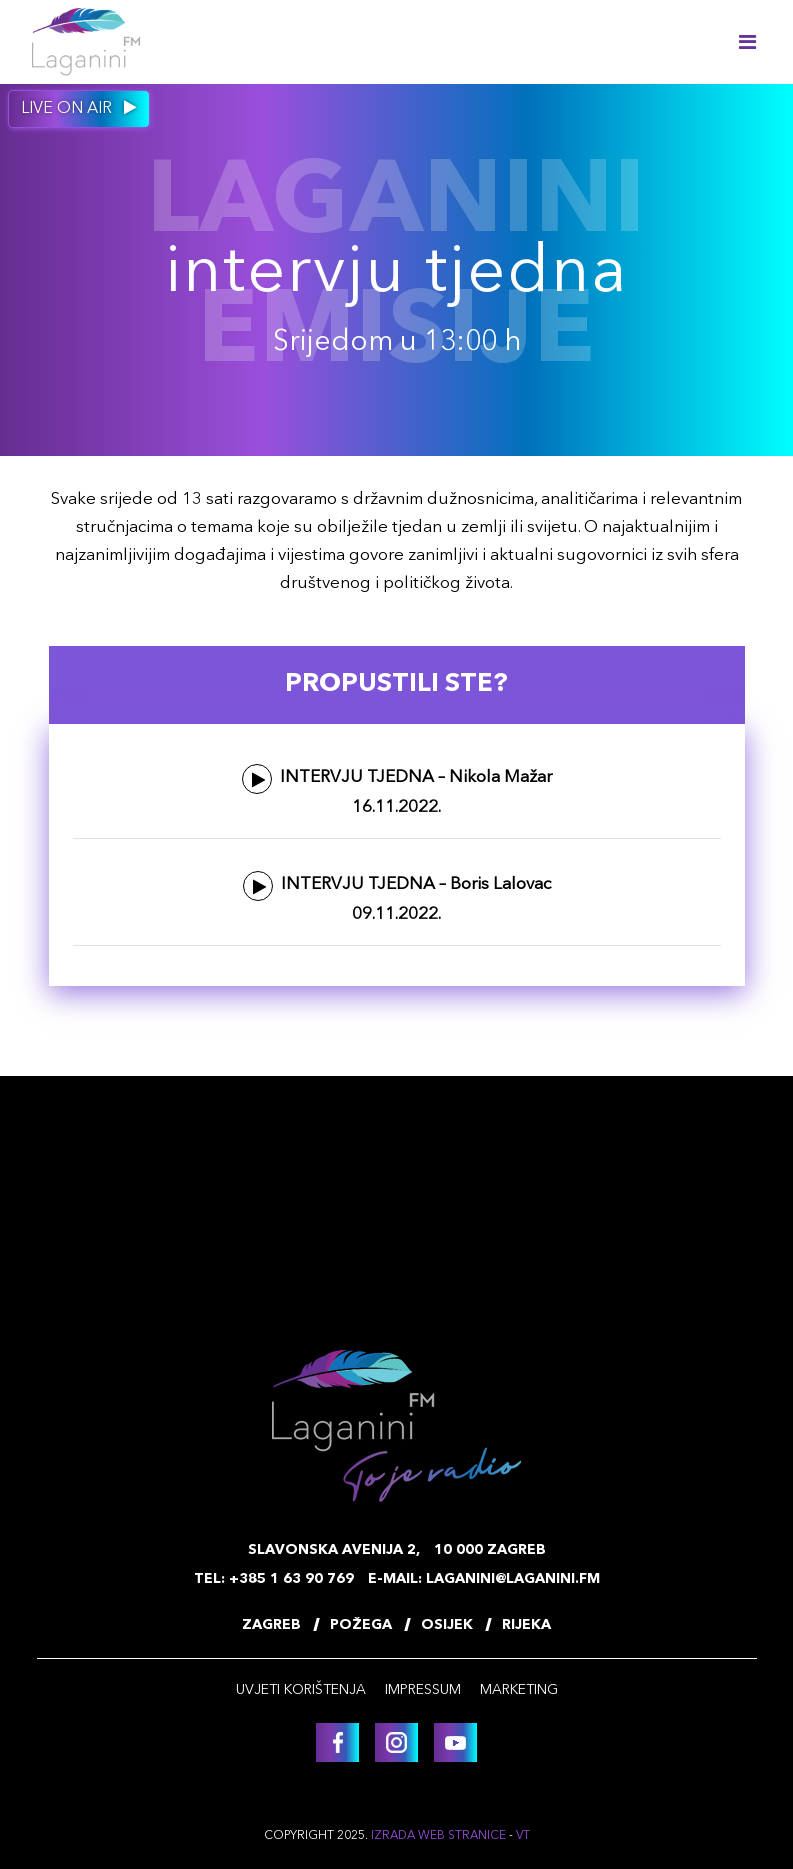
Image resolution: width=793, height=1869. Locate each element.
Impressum (423, 1690)
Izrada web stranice (438, 1836)
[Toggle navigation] (747, 42)
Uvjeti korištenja (301, 1690)
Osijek (447, 1625)
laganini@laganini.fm (513, 1579)
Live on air (79, 108)
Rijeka (526, 1625)
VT (523, 1836)
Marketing (519, 1690)
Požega (361, 1625)
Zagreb (271, 1625)
